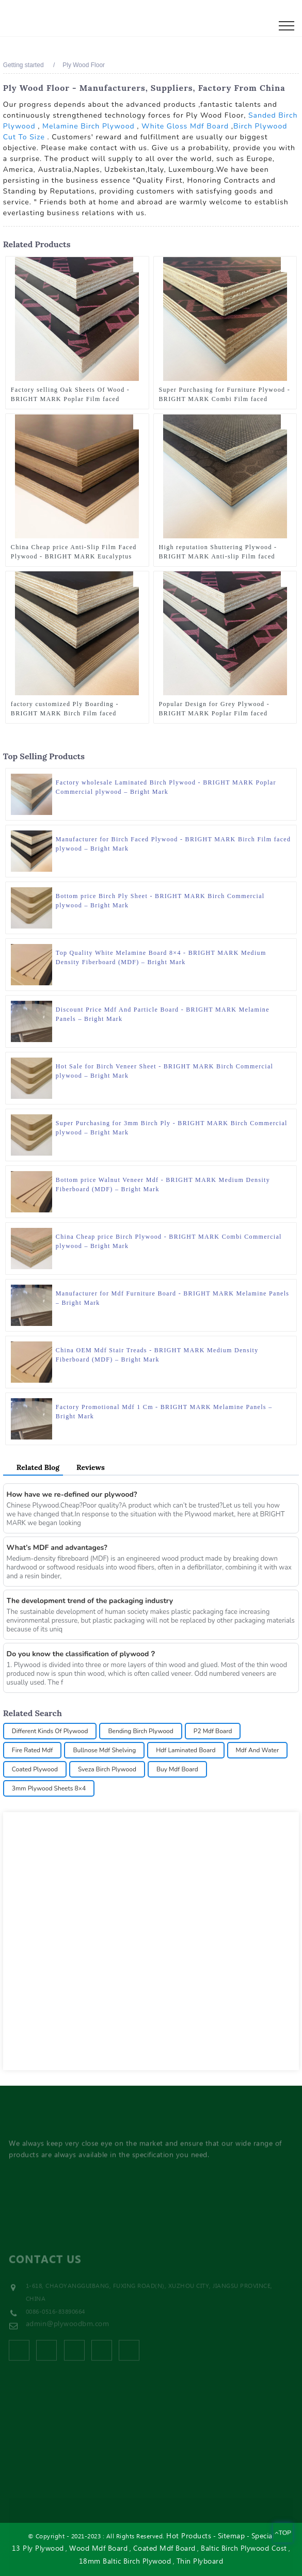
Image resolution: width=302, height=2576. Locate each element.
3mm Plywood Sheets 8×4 (49, 1788)
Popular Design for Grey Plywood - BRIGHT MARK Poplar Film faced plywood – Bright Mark (214, 709)
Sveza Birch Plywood (107, 1769)
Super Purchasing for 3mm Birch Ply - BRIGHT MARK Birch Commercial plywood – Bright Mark (172, 1127)
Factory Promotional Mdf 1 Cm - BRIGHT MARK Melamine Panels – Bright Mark (164, 1411)
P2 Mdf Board (213, 1731)
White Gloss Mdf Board (185, 126)
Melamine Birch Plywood (88, 126)
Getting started (23, 65)
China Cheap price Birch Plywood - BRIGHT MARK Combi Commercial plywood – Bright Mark (169, 1241)
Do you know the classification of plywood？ (81, 1654)
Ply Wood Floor (83, 65)
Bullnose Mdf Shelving (104, 1750)
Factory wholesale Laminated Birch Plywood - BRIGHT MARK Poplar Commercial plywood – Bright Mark (166, 787)
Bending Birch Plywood (140, 1731)
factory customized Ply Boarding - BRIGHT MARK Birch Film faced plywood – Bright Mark (65, 709)
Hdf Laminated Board (185, 1750)
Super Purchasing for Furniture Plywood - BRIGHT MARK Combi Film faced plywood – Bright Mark (224, 395)
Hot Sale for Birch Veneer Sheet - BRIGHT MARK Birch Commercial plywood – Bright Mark (164, 1071)
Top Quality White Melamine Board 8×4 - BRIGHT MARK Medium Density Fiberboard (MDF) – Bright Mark (161, 957)
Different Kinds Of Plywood (50, 1731)
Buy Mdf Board (177, 1769)
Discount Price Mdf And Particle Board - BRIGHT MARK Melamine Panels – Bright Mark (162, 1014)
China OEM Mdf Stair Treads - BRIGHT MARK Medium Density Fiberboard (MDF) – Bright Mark (157, 1355)
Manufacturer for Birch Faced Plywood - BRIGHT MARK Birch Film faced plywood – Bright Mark (173, 844)
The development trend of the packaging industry (90, 1601)
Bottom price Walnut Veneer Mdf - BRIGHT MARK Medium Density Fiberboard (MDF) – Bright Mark (163, 1184)
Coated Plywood (35, 1769)
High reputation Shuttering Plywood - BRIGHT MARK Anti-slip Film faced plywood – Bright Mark (218, 552)
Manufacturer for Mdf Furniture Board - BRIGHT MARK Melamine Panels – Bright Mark (173, 1298)
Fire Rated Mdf (32, 1750)
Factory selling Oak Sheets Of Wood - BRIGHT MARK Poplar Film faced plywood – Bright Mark (70, 395)
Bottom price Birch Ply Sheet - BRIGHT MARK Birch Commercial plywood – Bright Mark (160, 900)
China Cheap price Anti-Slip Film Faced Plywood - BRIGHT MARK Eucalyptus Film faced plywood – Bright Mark (74, 552)
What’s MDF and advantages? (57, 1548)
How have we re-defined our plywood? (72, 1494)
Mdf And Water (257, 1750)
